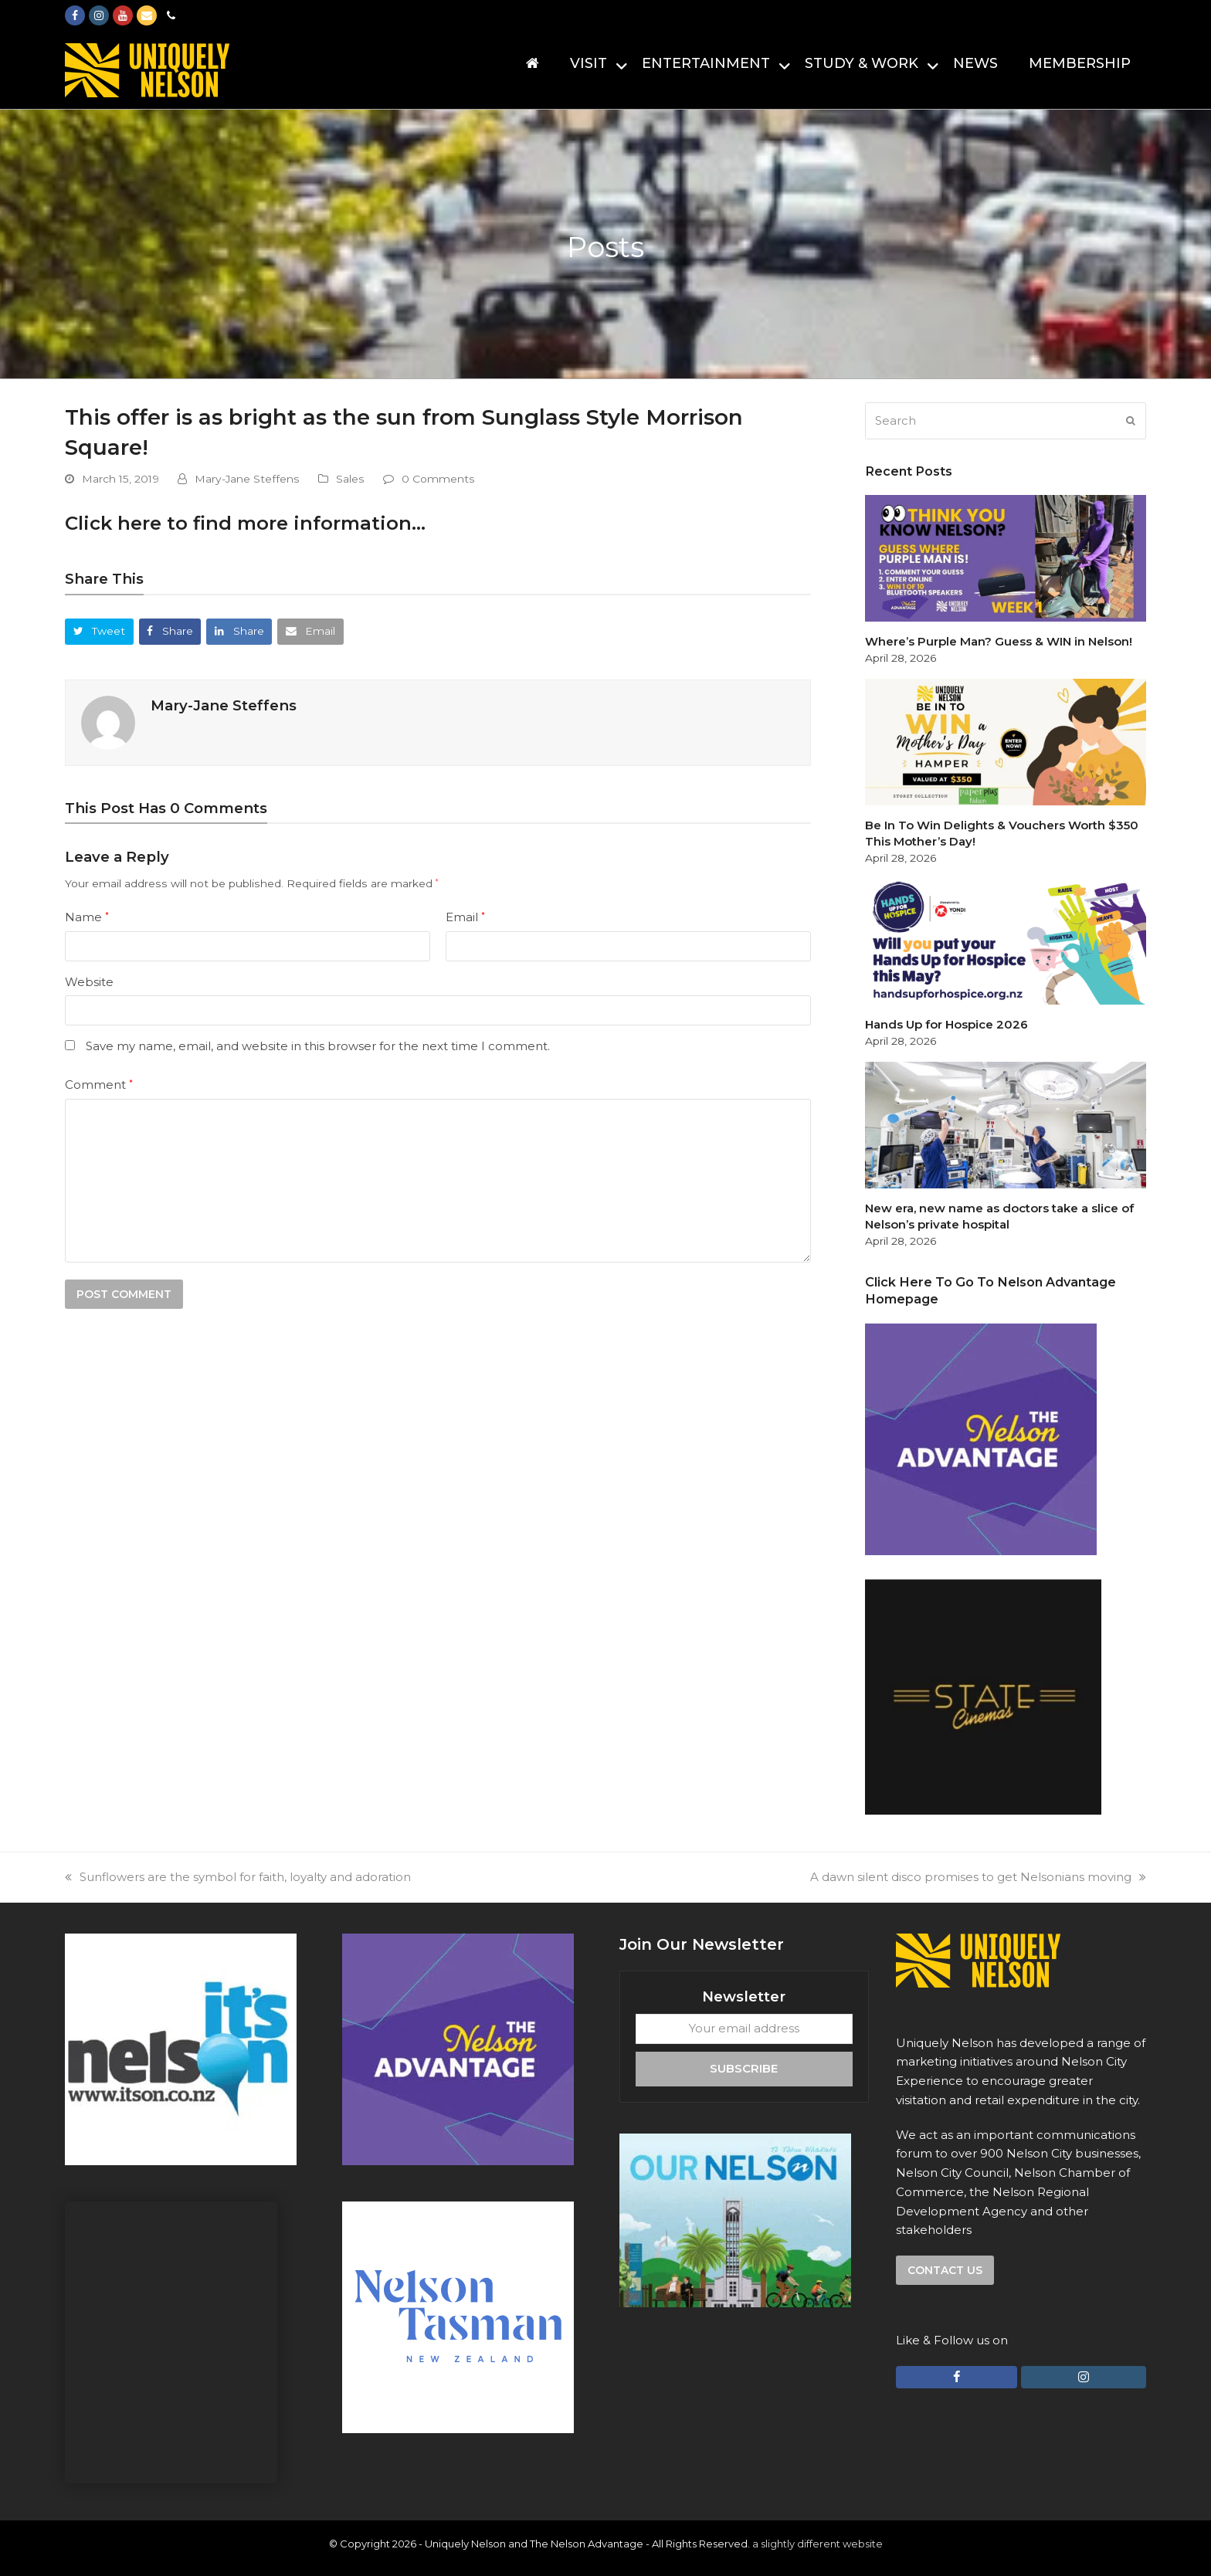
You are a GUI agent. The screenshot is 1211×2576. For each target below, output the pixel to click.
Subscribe (744, 2068)
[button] (99, 631)
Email (465, 917)
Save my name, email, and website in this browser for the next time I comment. (318, 1046)
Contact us (944, 2270)
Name (87, 917)
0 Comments (438, 479)
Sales (350, 479)
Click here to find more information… (245, 523)
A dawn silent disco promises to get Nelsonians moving (978, 1876)
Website (89, 981)
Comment (99, 1084)
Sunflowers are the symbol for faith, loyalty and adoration (238, 1876)
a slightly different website (817, 2543)
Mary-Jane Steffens (247, 479)
